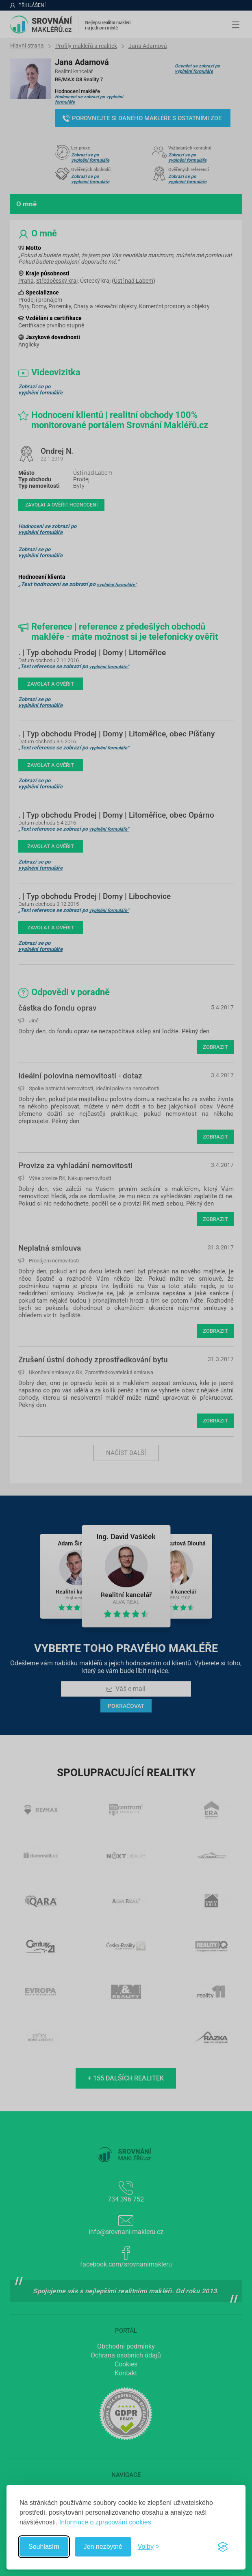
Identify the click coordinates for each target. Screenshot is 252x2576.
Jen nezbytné (103, 2546)
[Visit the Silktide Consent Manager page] (222, 2547)
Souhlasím (43, 2546)
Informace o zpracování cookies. (106, 2522)
